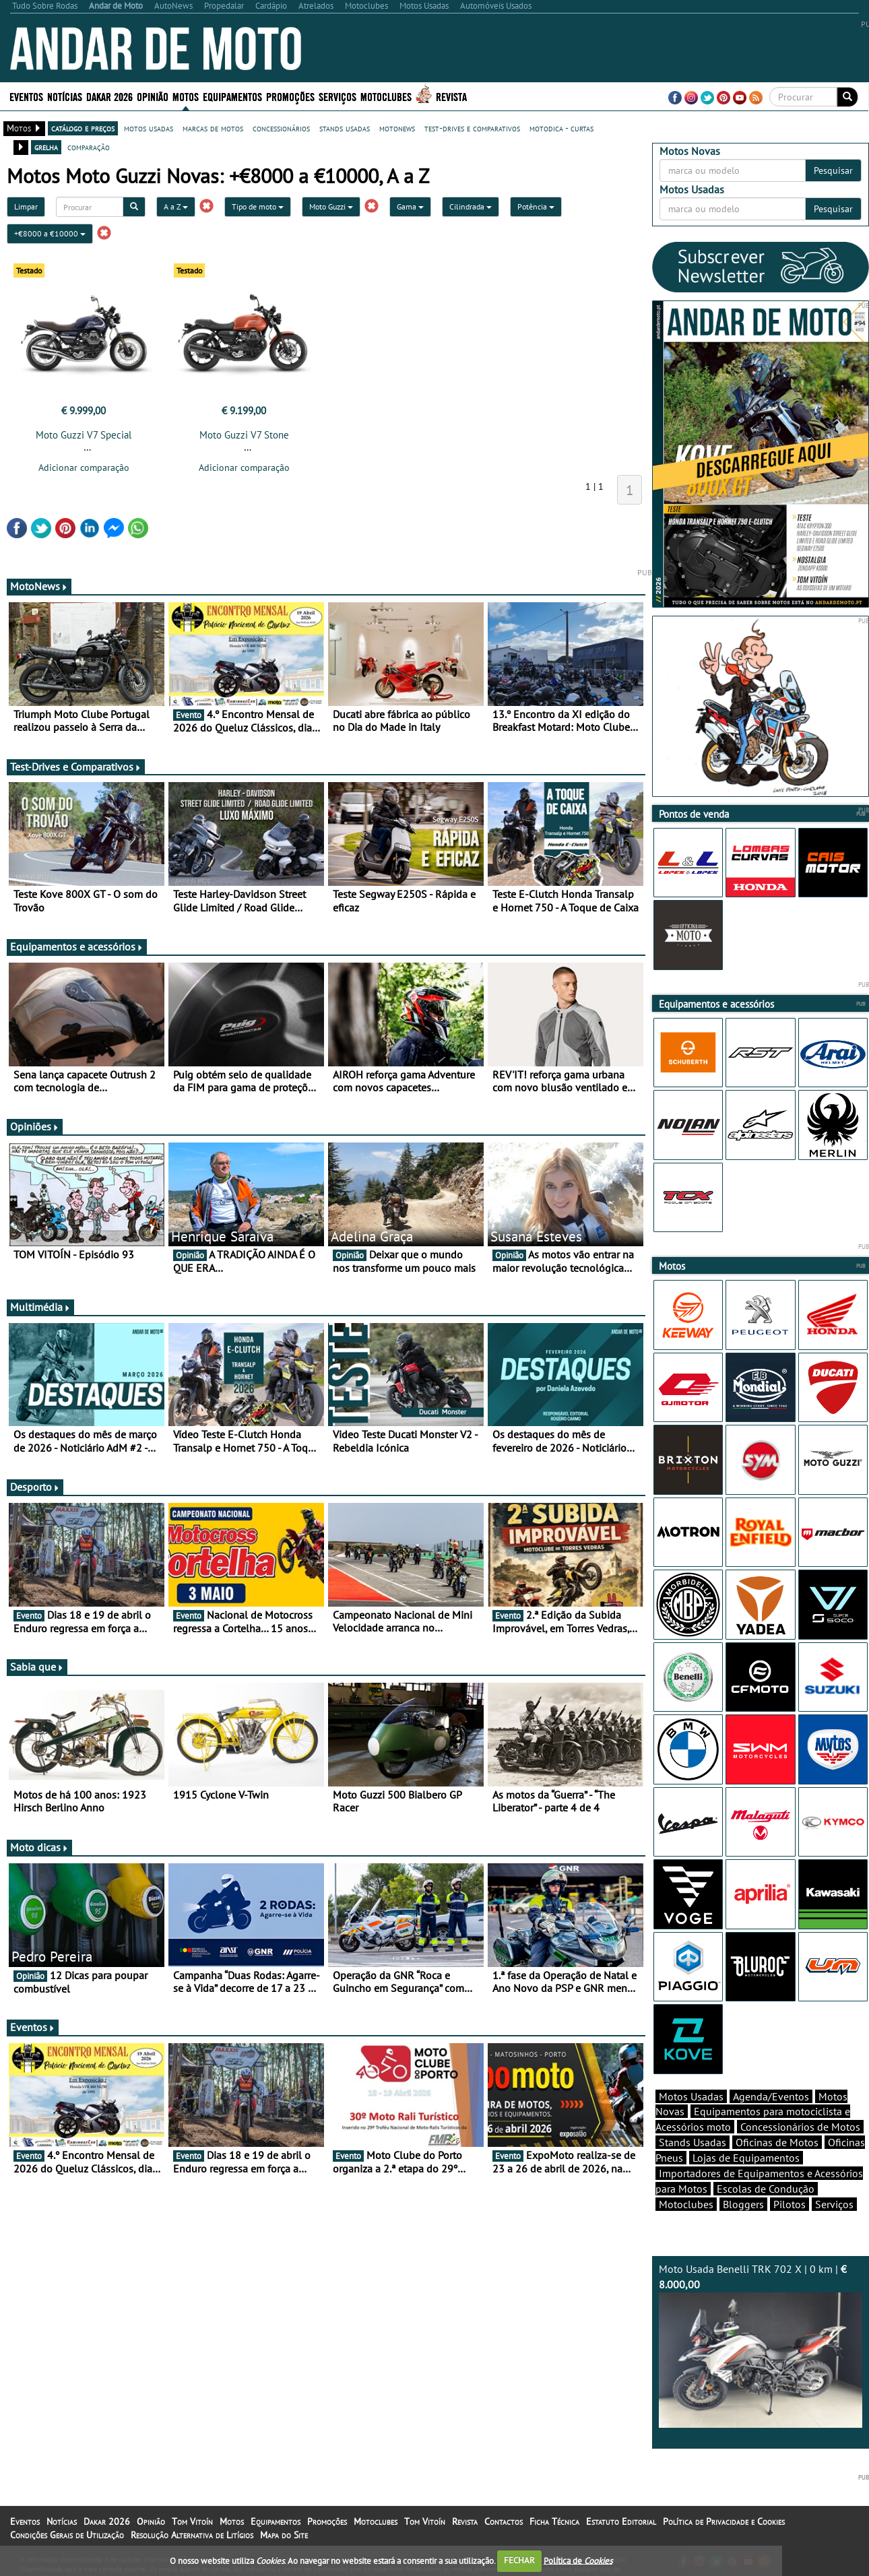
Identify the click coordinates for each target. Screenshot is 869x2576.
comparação (88, 147)
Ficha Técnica (554, 2521)
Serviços (337, 96)
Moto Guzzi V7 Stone (244, 434)
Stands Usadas (692, 2142)
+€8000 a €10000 (50, 233)
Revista (451, 96)
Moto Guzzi (331, 206)
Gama (410, 206)
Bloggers (743, 2204)
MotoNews (39, 586)
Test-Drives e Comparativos (75, 766)
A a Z (176, 206)
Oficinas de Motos (777, 2142)
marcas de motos (213, 128)
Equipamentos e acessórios (76, 946)
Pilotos (789, 2204)
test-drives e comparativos (472, 128)
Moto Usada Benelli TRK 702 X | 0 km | (761, 2345)
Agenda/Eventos (771, 2096)
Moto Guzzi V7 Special (83, 434)
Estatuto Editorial (621, 2521)
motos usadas (148, 128)
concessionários (281, 128)
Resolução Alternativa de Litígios (192, 2535)
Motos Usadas (691, 2096)
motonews (397, 128)
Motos (185, 96)
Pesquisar (833, 170)
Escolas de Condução (765, 2188)
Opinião (152, 96)
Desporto (35, 1486)
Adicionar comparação (83, 467)
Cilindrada (470, 206)
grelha (46, 147)
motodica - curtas (561, 128)
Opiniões (34, 1126)
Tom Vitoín (192, 2521)
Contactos (503, 2521)
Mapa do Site (284, 2535)
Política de (578, 2560)
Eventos (26, 96)
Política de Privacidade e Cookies (724, 2521)
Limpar (26, 206)
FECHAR (519, 2560)
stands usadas (344, 128)
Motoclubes (386, 96)
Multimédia (40, 1307)
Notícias (64, 96)
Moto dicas (39, 1847)
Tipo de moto (258, 206)
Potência (535, 206)
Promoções (290, 96)
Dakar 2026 (109, 96)
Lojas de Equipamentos (746, 2157)
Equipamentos (232, 96)
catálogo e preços (83, 128)
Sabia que (37, 1666)
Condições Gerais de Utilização (67, 2535)
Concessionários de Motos (800, 2126)
